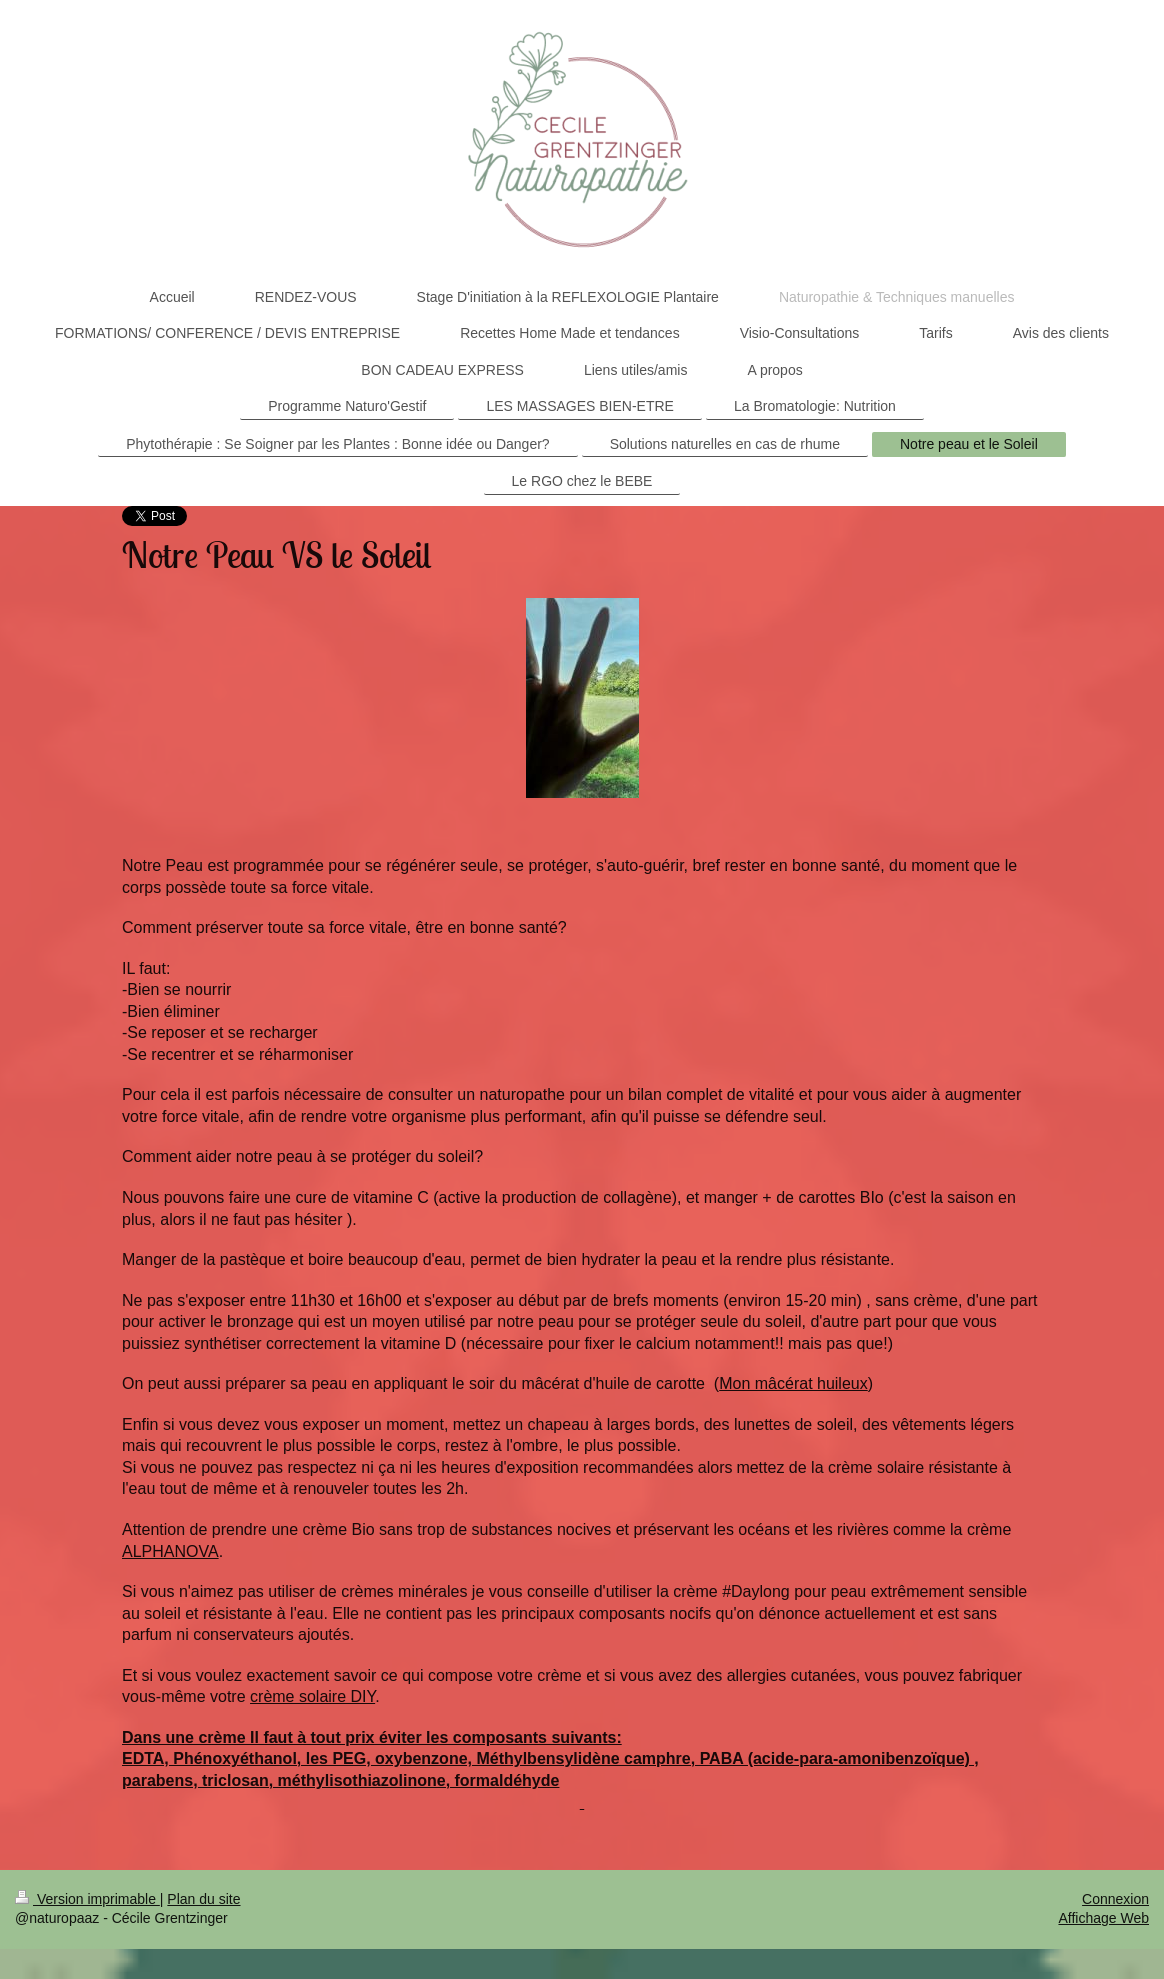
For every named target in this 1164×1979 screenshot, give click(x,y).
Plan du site (203, 1899)
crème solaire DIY (312, 1696)
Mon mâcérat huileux (793, 1383)
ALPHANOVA (170, 1551)
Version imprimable (87, 1899)
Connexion (1115, 1899)
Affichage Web (1103, 1918)
